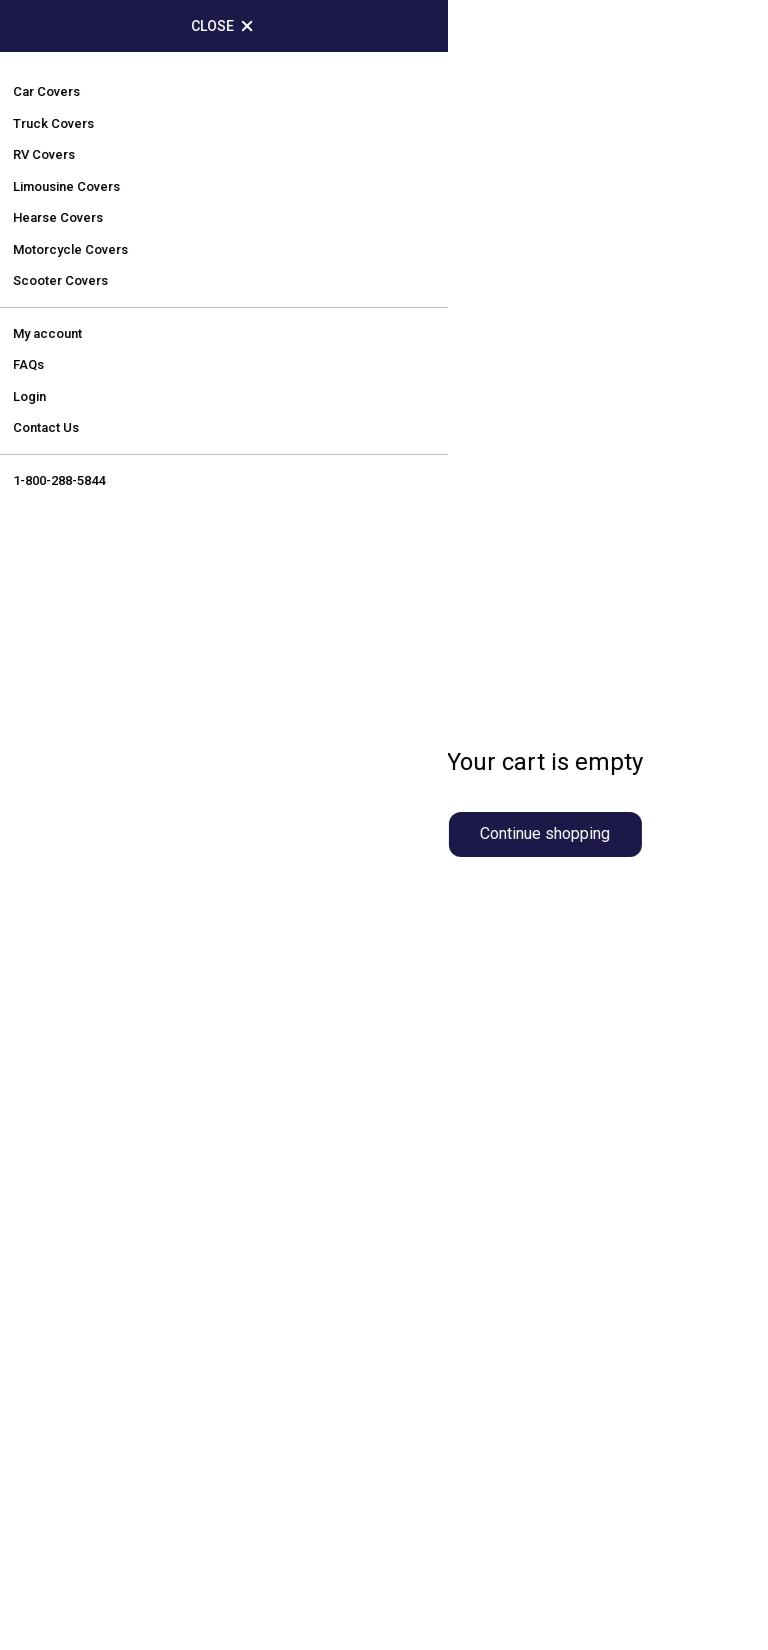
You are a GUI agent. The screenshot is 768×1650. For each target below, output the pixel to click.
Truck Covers (460, 949)
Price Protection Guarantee (514, 1281)
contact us (504, 391)
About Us (66, 1281)
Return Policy (82, 1371)
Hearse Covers (466, 1039)
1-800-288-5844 (142, 910)
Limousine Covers (479, 994)
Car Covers (451, 904)
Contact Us (74, 1461)
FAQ (45, 1326)
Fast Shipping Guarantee (503, 1371)
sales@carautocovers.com (167, 948)
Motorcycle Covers (482, 1129)
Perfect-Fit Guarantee (492, 1326)
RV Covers (448, 1084)
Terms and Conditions (117, 1416)
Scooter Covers (469, 1174)
